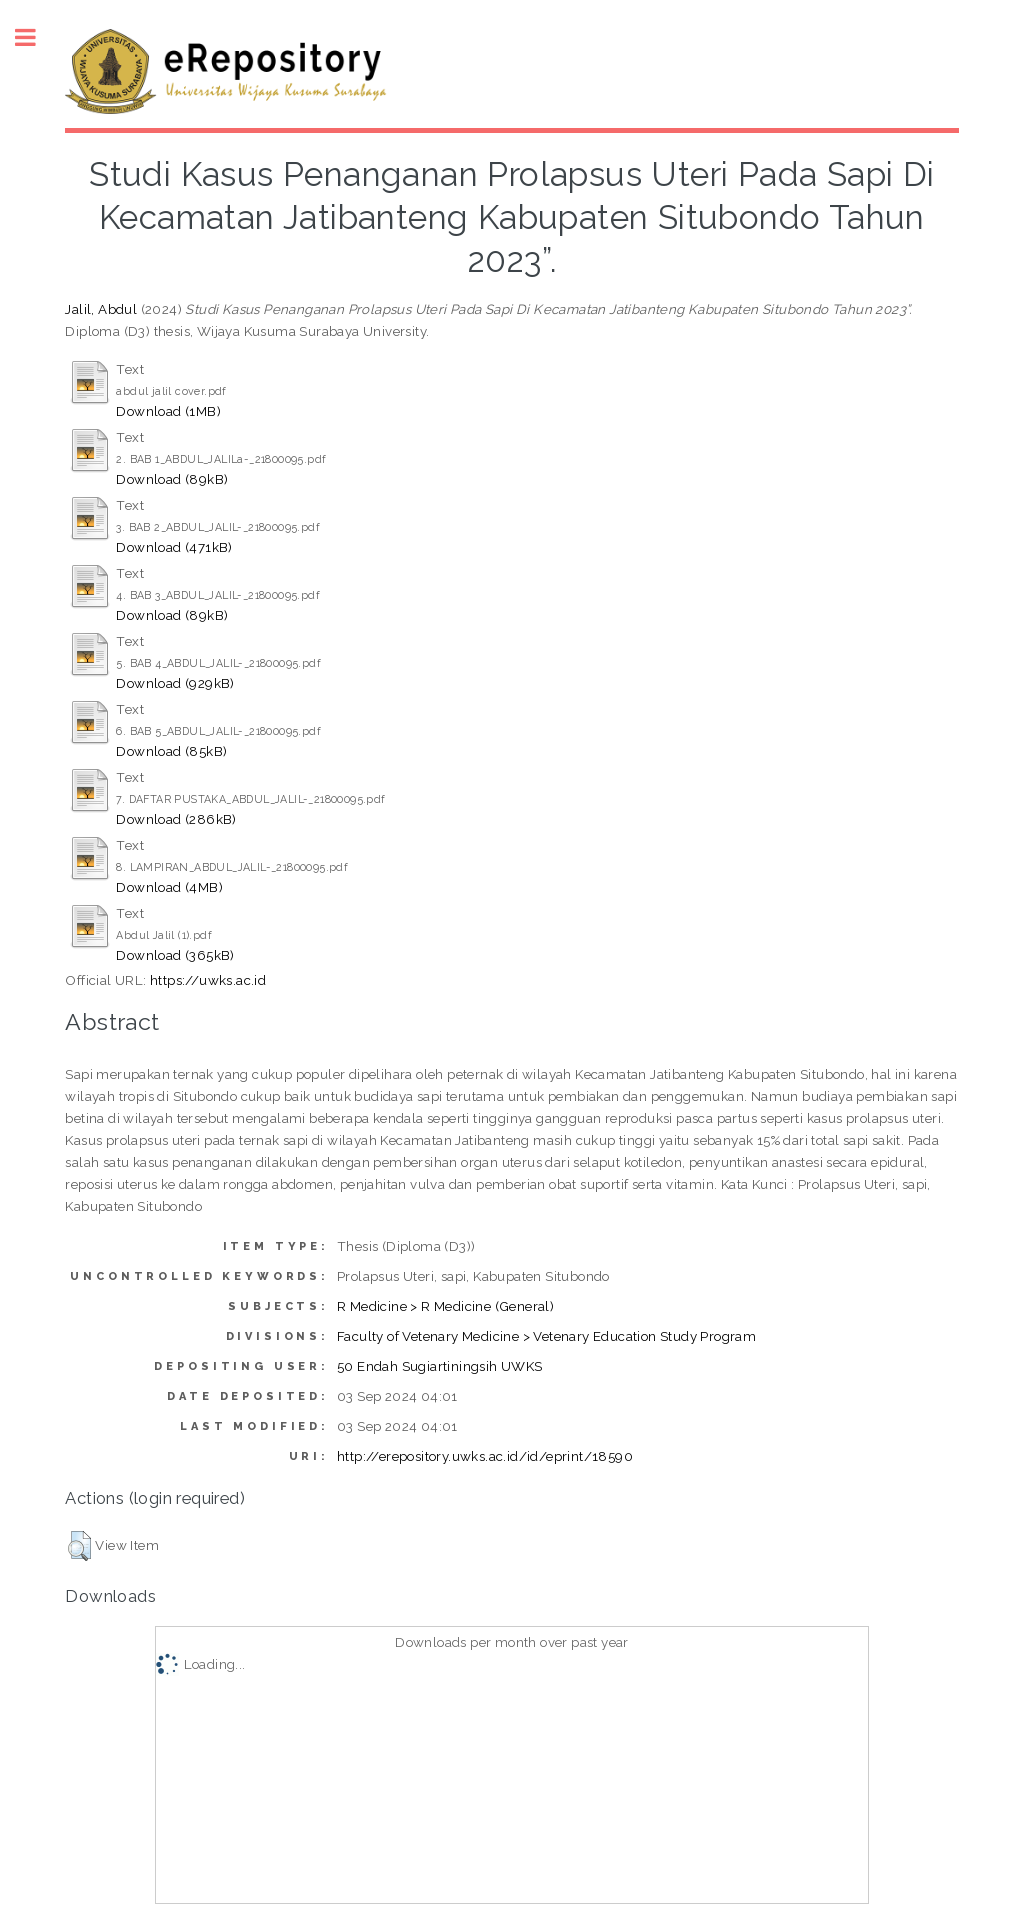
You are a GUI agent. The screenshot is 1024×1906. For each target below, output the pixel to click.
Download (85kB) (171, 751)
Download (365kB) (175, 955)
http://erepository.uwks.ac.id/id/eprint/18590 (485, 1456)
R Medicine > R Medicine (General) (445, 1306)
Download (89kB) (172, 479)
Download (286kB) (176, 819)
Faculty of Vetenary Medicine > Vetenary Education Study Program (546, 1336)
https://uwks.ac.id (208, 980)
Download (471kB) (174, 547)
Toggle (36, 37)
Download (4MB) (169, 887)
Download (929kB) (175, 683)
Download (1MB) (168, 411)
